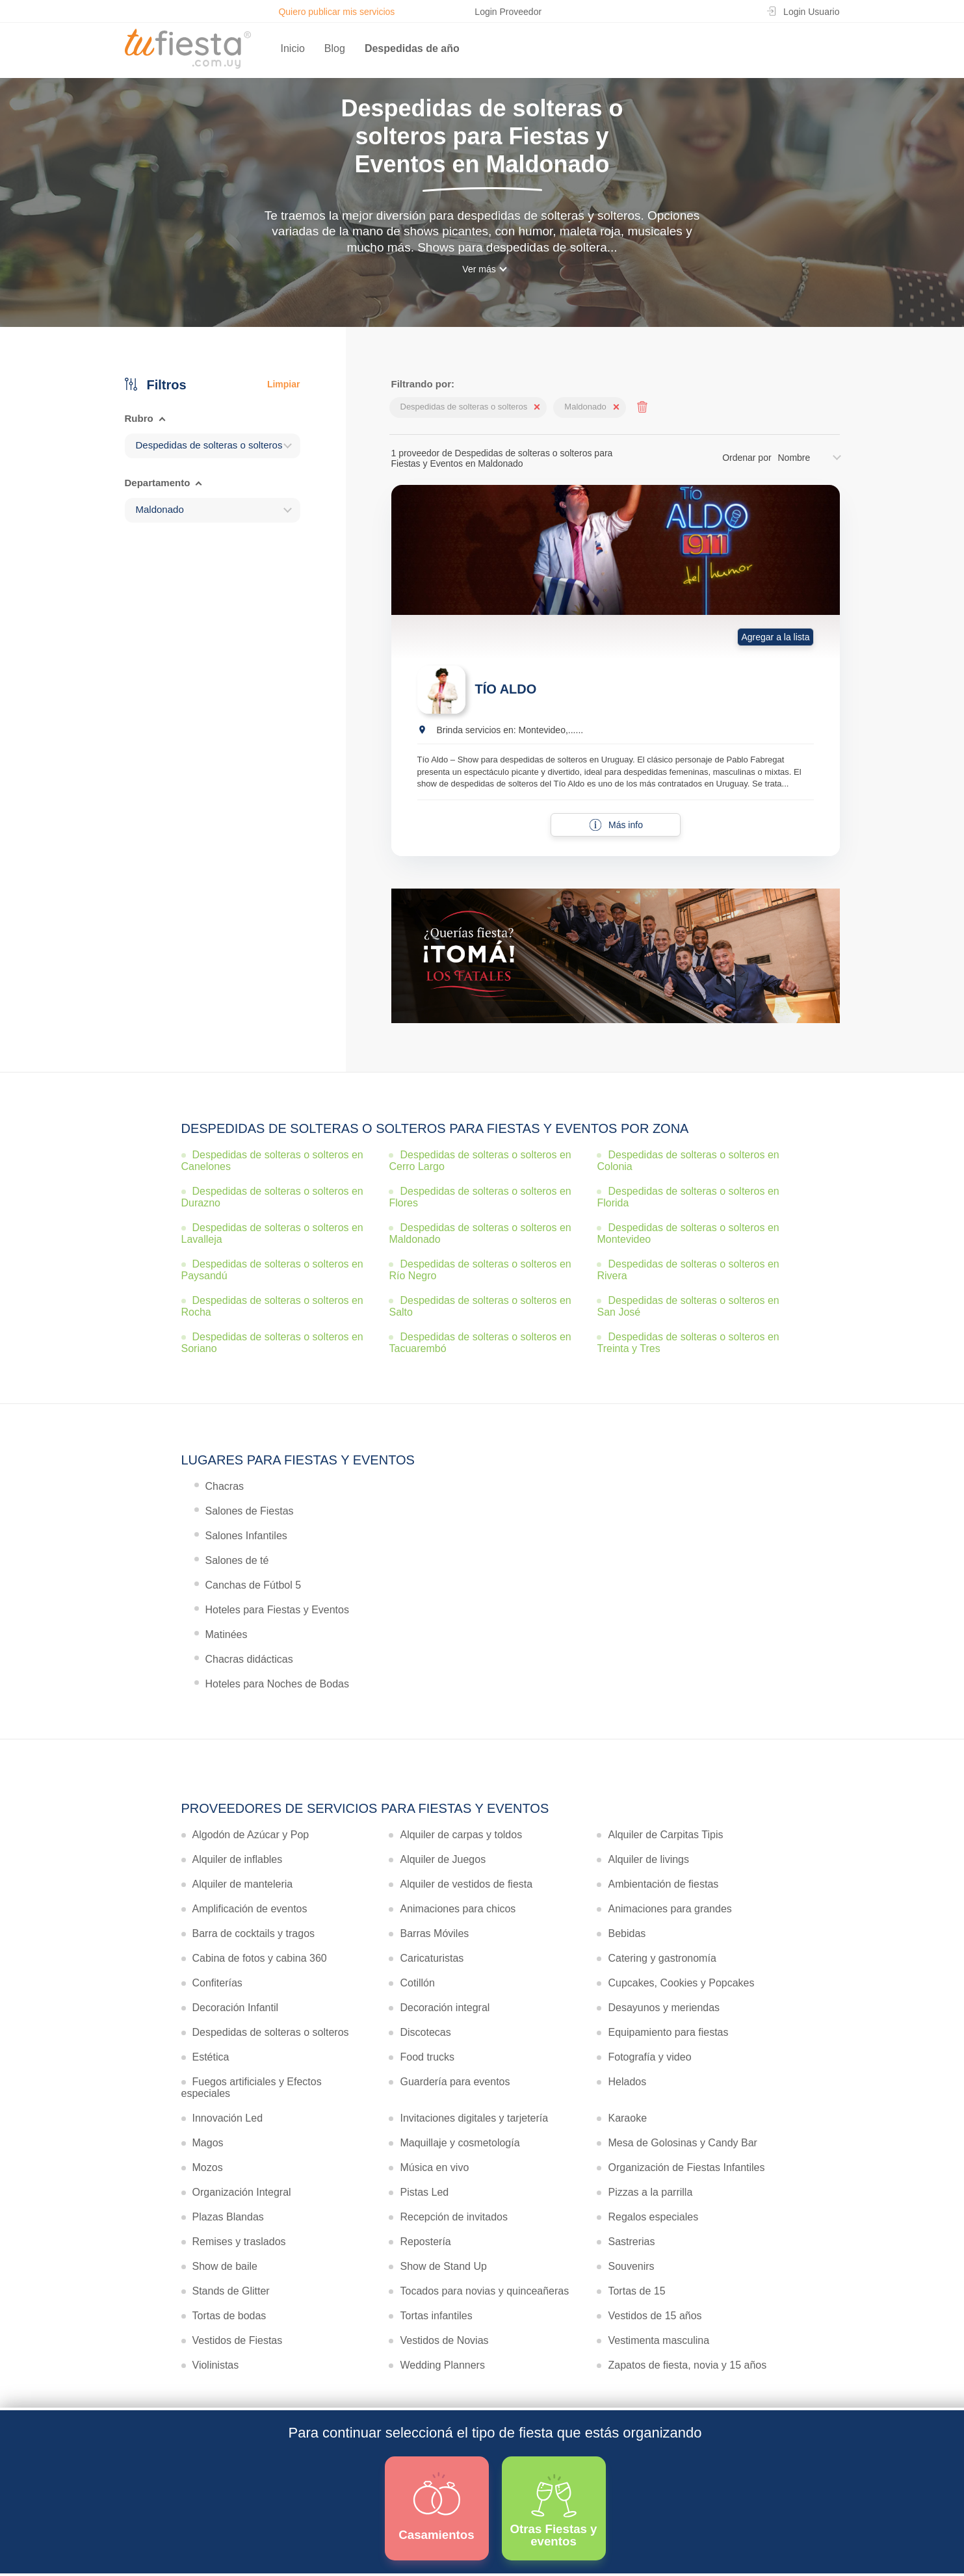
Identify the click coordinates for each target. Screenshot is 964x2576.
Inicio (293, 48)
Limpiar (283, 384)
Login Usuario (811, 12)
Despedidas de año (412, 48)
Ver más (478, 269)
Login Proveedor (508, 12)
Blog (334, 48)
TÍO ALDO (506, 689)
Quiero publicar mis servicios (336, 12)
